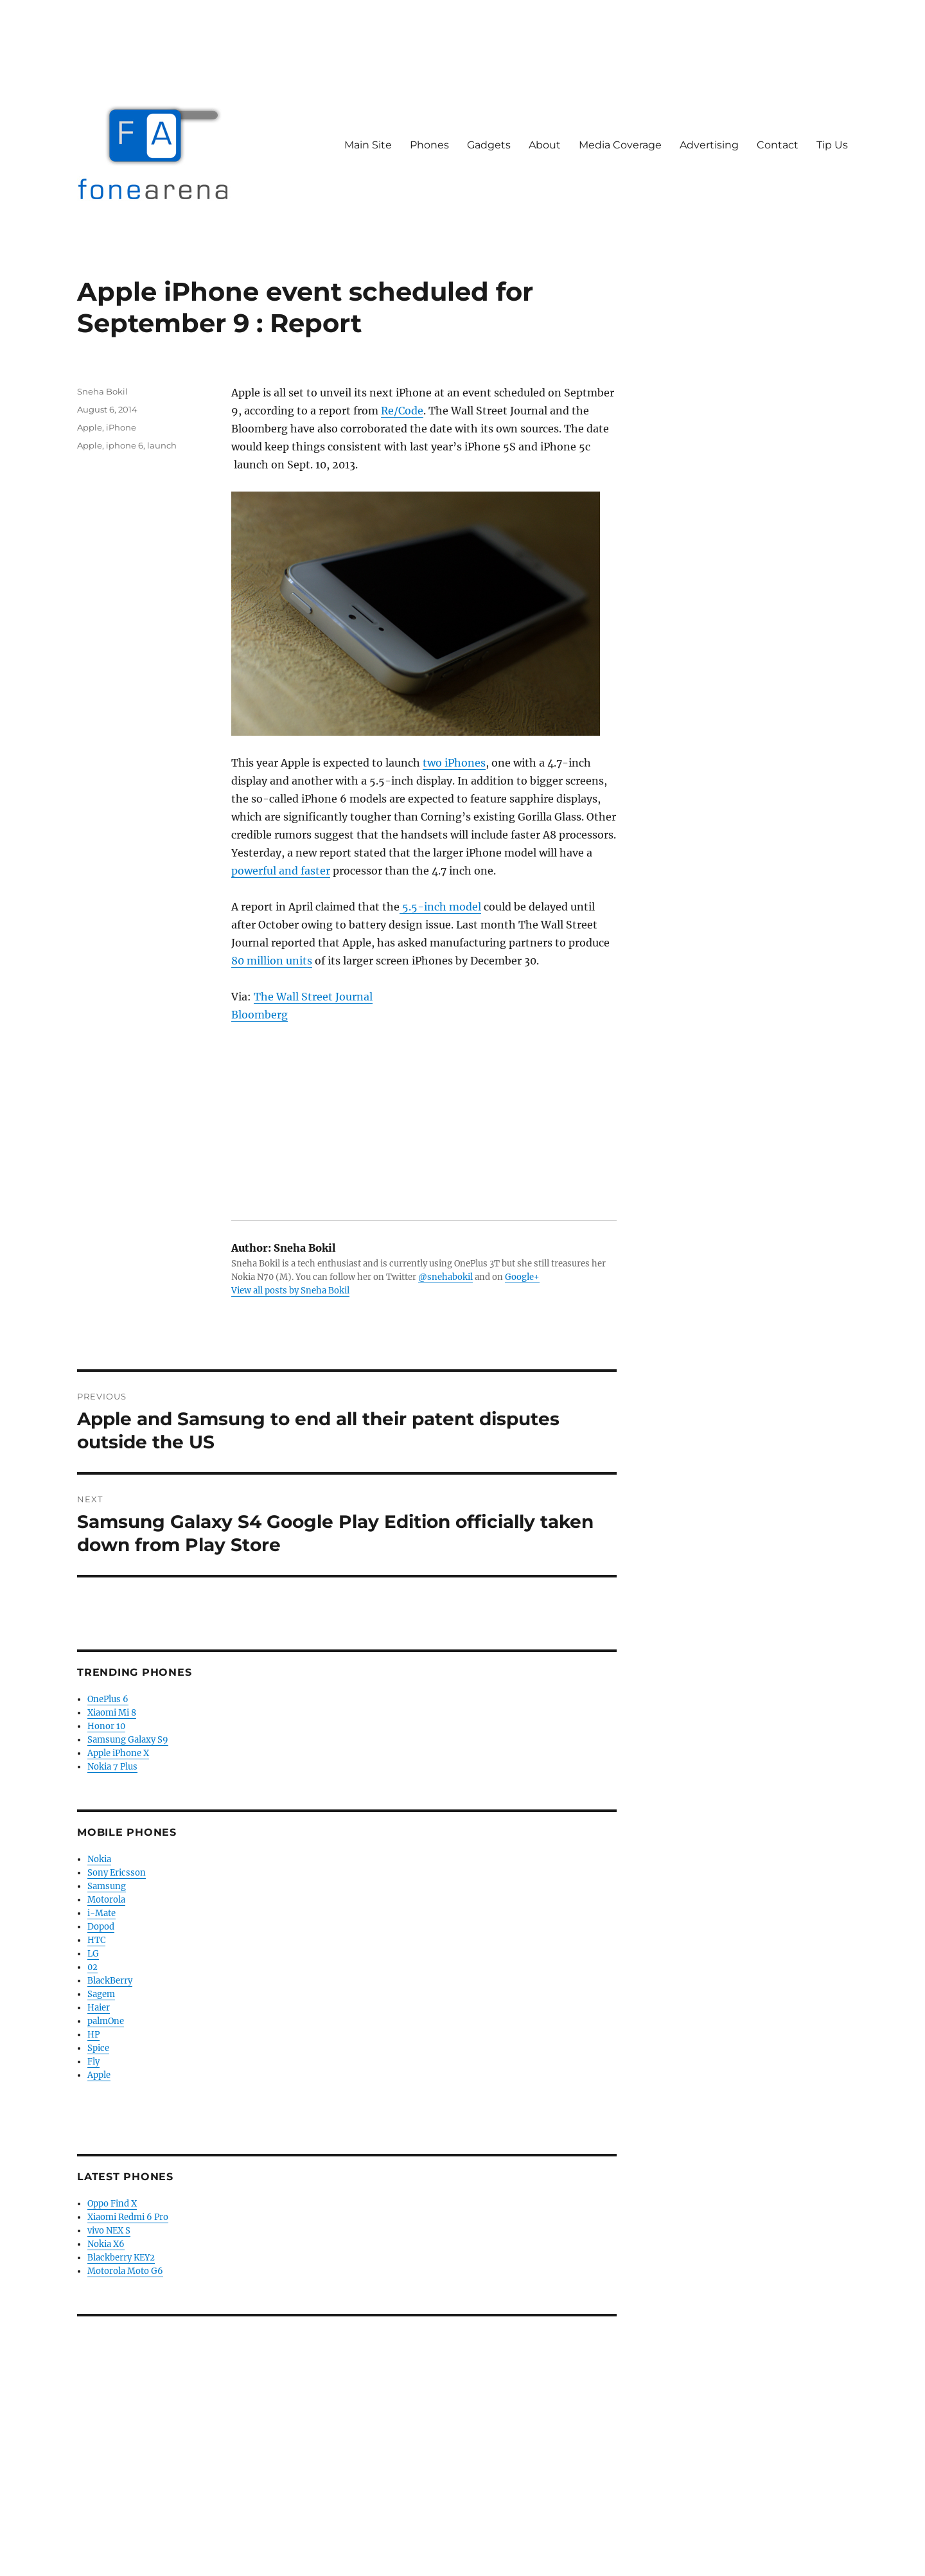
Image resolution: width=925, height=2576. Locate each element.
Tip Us (832, 145)
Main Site (368, 145)
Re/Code (402, 410)
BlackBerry (109, 1980)
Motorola (106, 1899)
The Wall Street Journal (313, 996)
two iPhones (454, 762)
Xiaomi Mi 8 (111, 1712)
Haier (98, 2007)
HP (93, 2034)
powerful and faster (280, 870)
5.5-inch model (440, 906)
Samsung (106, 1886)
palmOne (105, 2021)
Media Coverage (620, 145)
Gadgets (489, 145)
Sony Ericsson (116, 1872)
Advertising (709, 145)
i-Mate (101, 1913)
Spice (98, 2048)
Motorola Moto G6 (125, 2271)
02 (92, 1967)
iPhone (121, 427)
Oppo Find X (112, 2203)
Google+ (522, 1277)
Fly (93, 2061)
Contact (777, 145)
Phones (429, 145)
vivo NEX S (108, 2230)
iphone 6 (124, 445)
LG (93, 1953)
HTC (96, 1940)
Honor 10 (106, 1726)
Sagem (101, 1994)
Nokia (99, 1859)
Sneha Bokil (102, 391)
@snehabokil (445, 1277)
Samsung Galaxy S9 (127, 1739)
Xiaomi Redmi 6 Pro (127, 2217)
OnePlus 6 (107, 1699)
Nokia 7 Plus (112, 1766)
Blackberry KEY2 (121, 2257)
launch (162, 445)
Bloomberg (259, 1014)
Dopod (100, 1926)
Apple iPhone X (118, 1753)
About (545, 145)
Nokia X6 (106, 2244)
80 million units (271, 960)
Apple (89, 427)
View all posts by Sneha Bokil (290, 1290)
